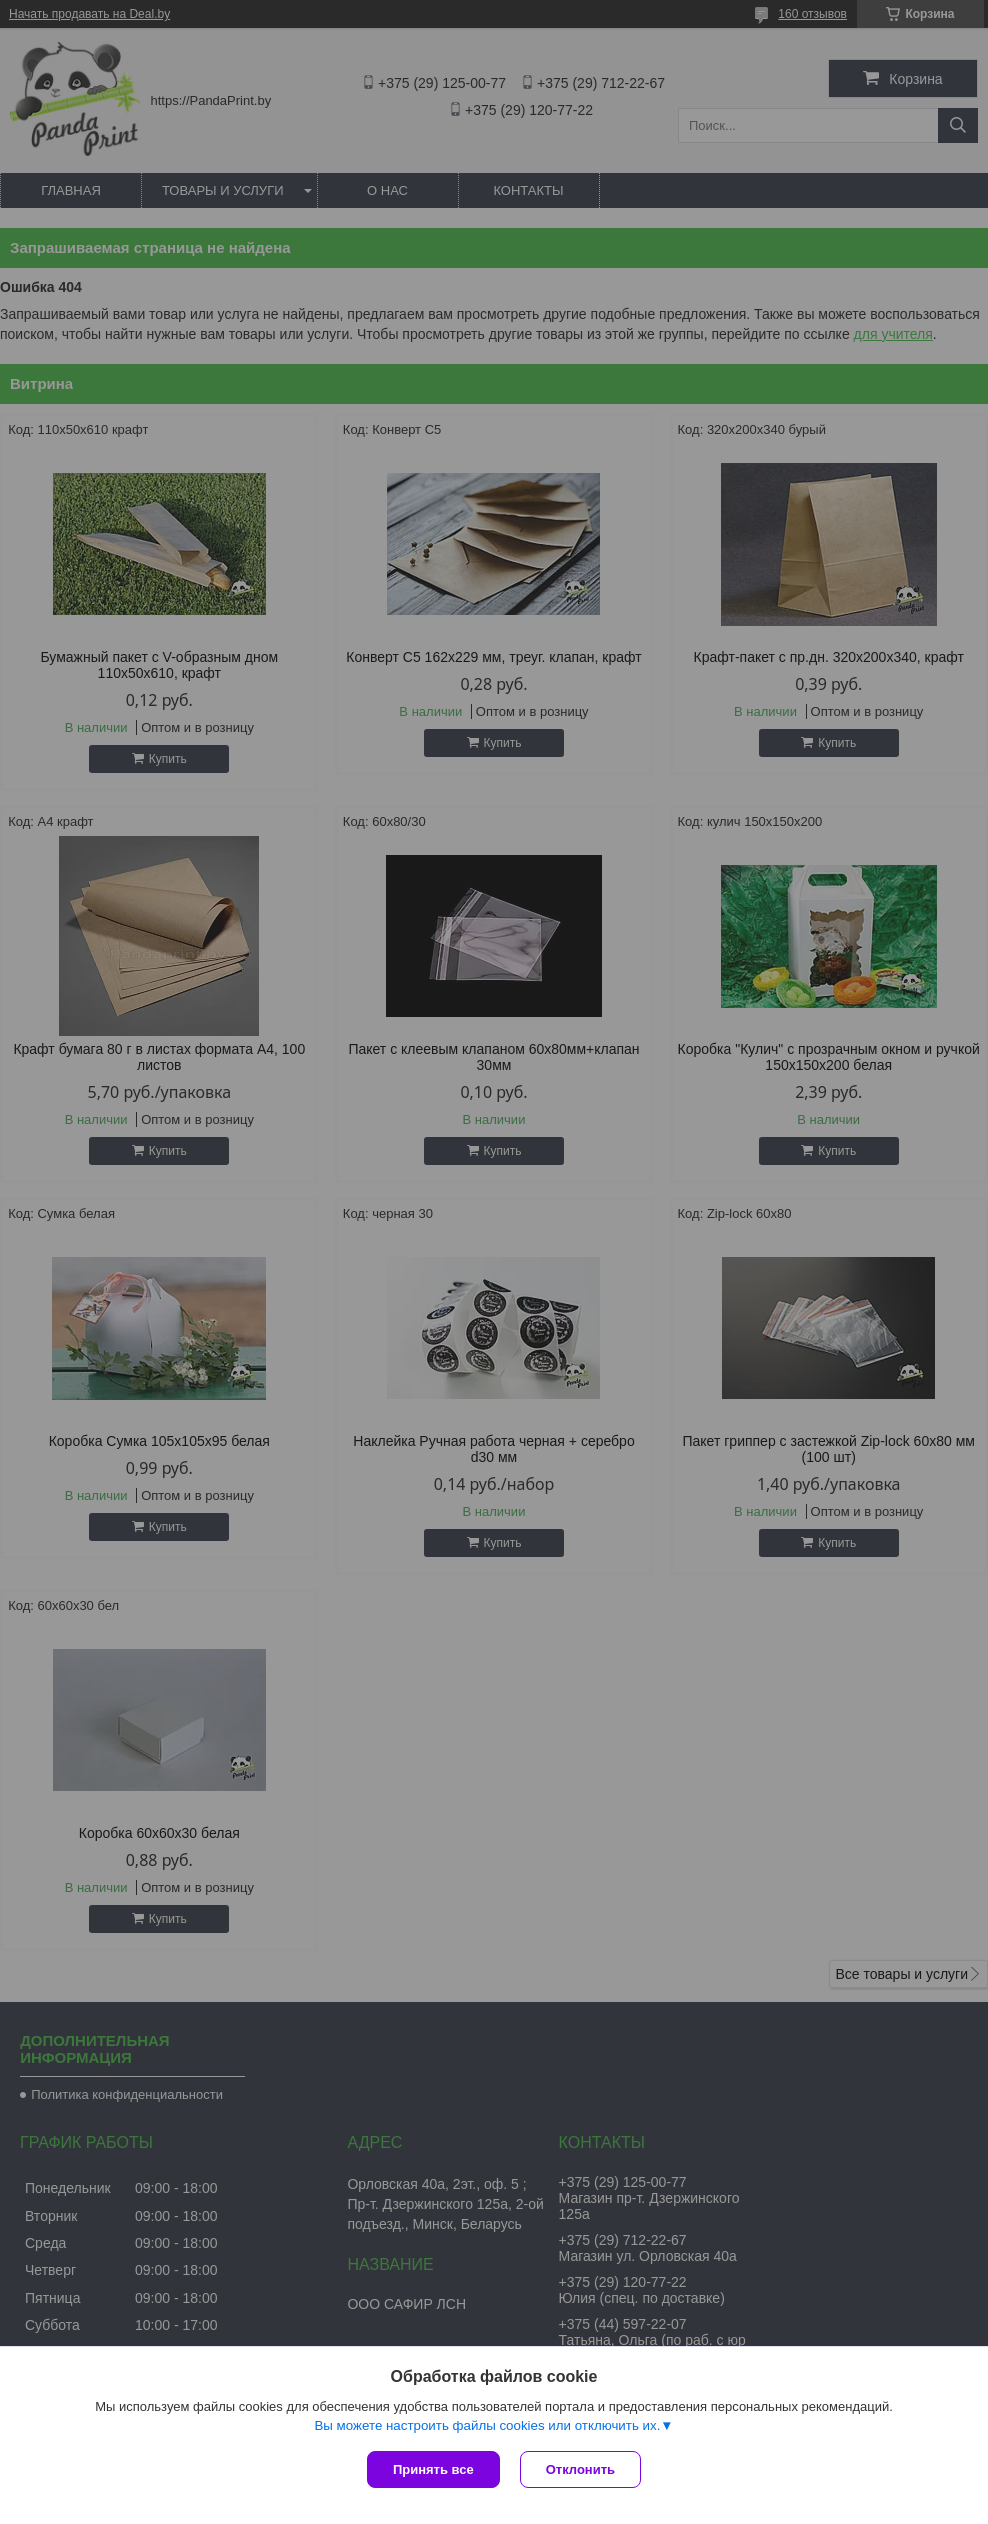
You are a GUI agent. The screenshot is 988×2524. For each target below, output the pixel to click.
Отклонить (580, 2469)
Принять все (433, 2469)
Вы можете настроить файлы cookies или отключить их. (487, 2425)
